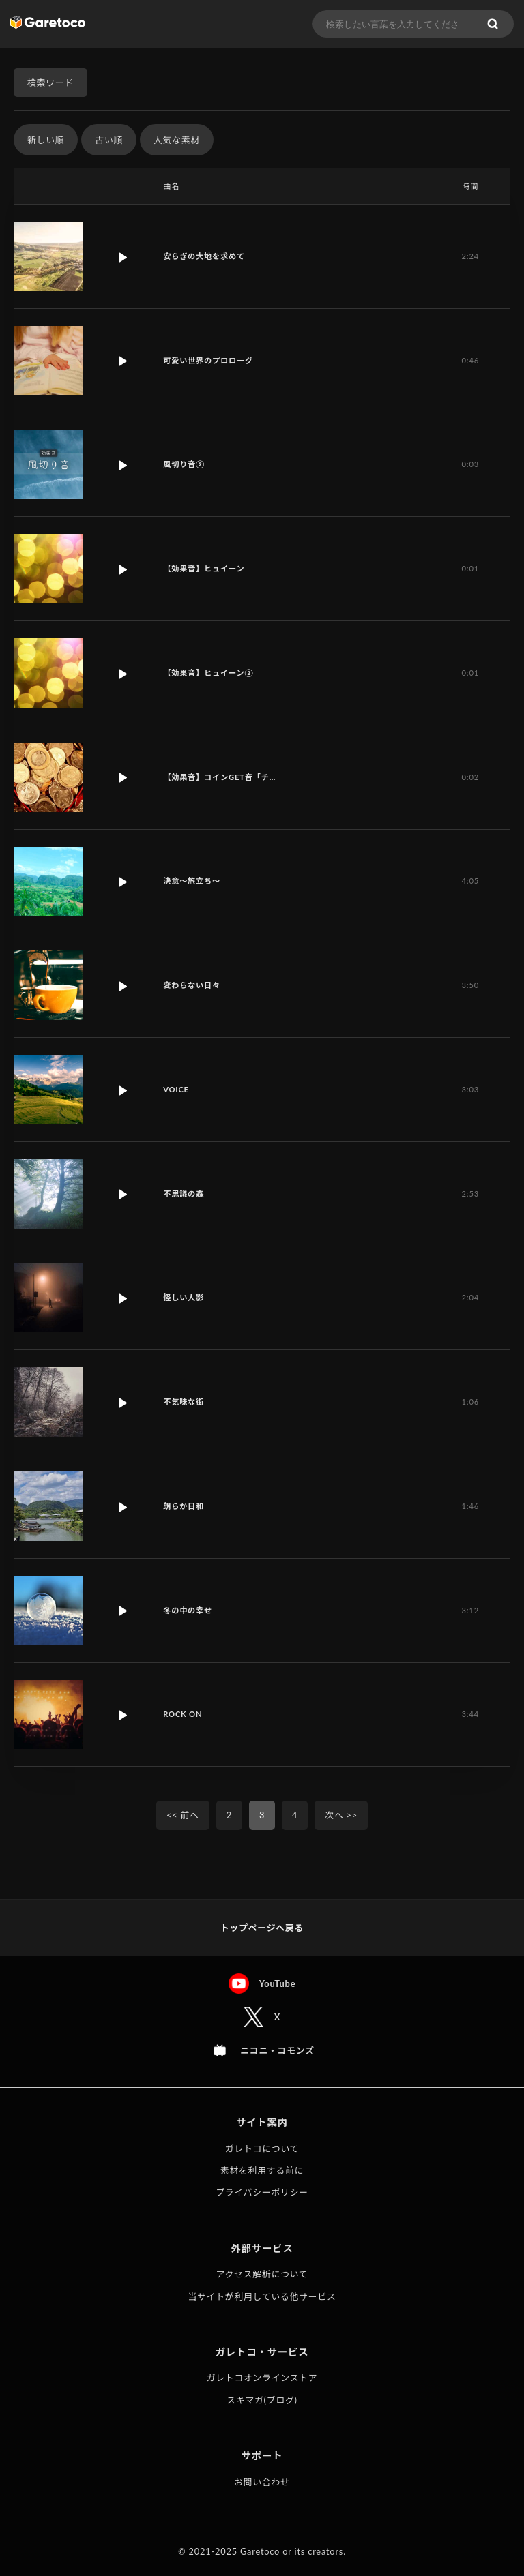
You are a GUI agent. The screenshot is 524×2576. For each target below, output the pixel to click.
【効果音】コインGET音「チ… (219, 777)
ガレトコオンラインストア (262, 2377)
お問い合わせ (262, 2481)
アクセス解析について (262, 2273)
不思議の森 (183, 1193)
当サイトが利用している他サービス (262, 2296)
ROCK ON (182, 1713)
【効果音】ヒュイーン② (208, 672)
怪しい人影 (183, 1297)
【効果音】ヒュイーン (203, 568)
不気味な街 (183, 1401)
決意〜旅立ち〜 (191, 880)
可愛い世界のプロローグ (208, 360)
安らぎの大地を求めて (204, 256)
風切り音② (184, 464)
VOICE (176, 1089)
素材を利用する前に (262, 2170)
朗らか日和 (183, 1505)
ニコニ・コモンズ (277, 2050)
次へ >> (341, 1815)
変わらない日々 (191, 984)
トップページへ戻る (262, 1927)
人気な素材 (177, 139)
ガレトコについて (262, 2148)
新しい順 (45, 139)
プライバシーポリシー (262, 2192)
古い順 (109, 139)
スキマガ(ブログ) (262, 2400)
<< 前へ (182, 1815)
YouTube (277, 1983)
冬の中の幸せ (187, 1610)
